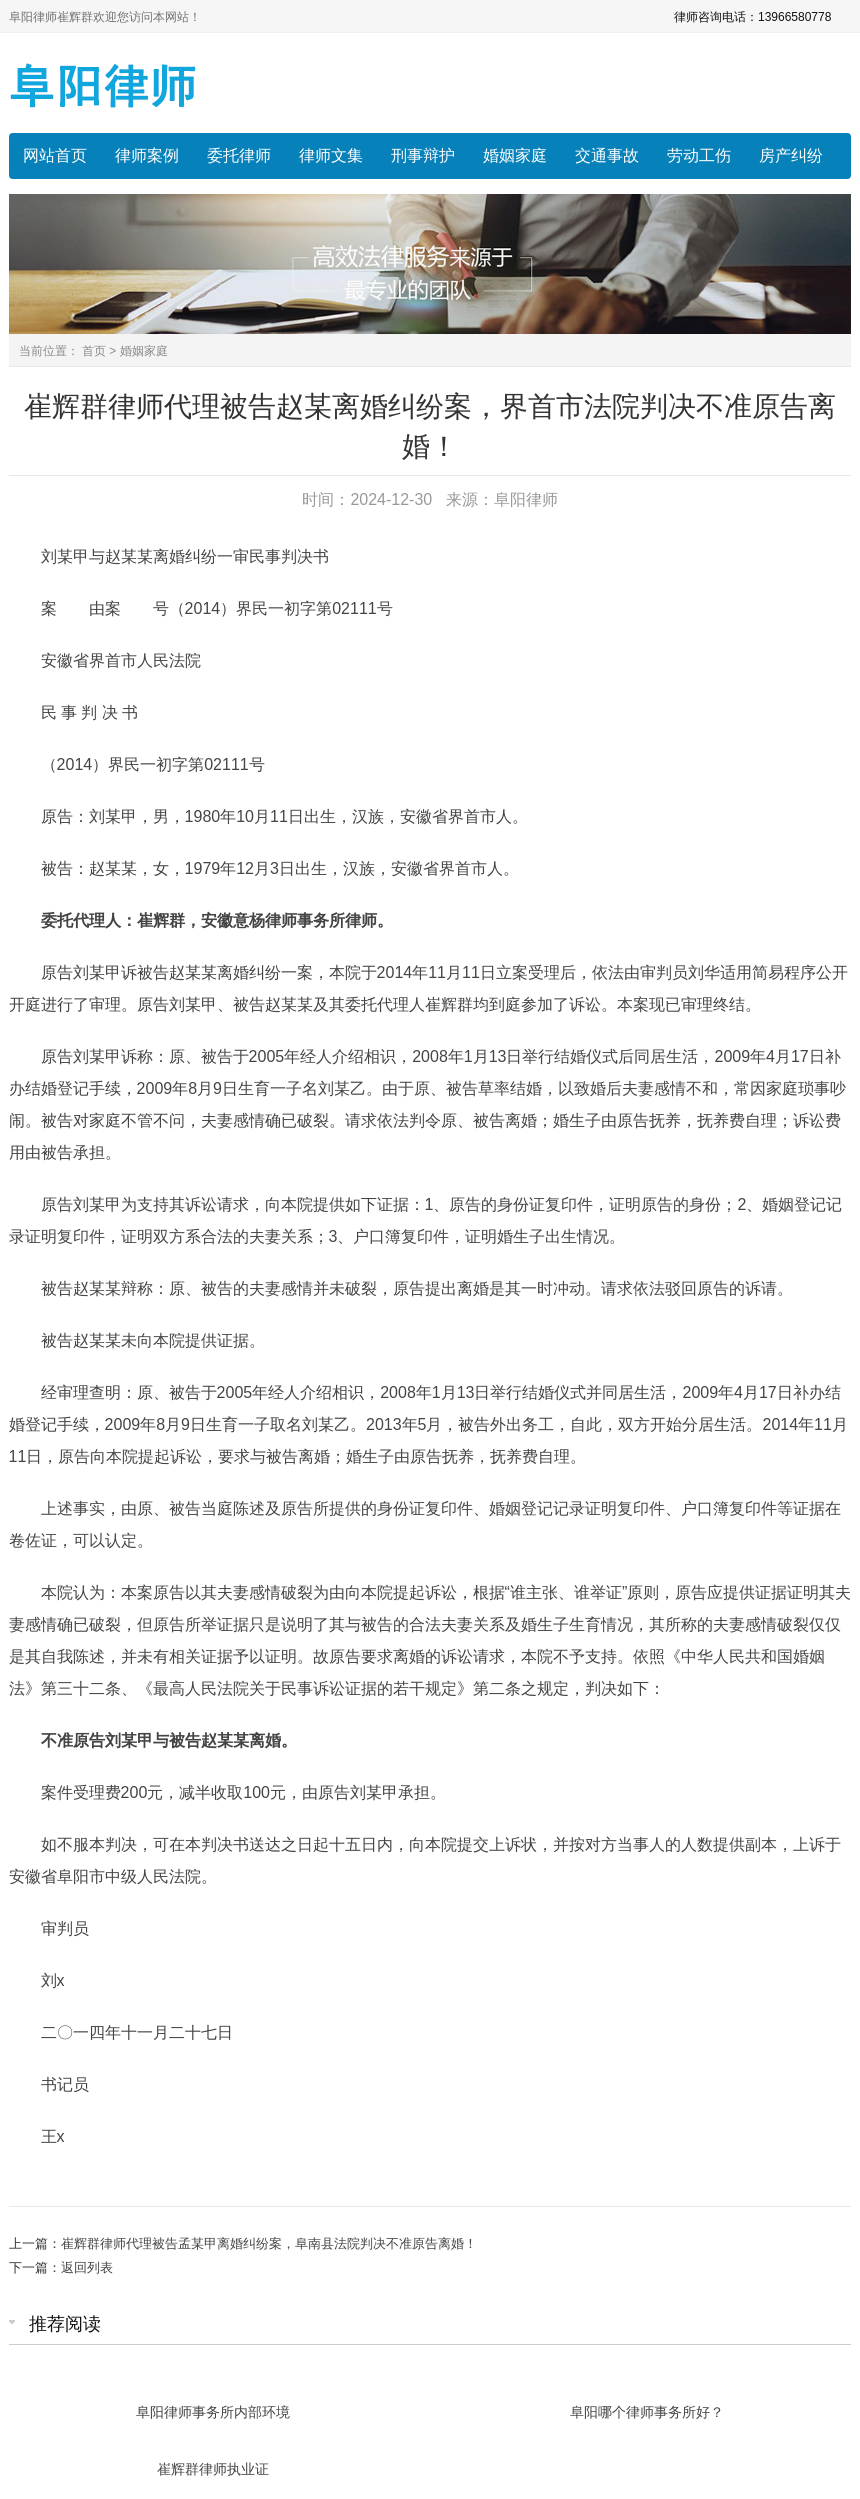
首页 (94, 351)
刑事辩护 (423, 155)
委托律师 (239, 155)
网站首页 (55, 155)
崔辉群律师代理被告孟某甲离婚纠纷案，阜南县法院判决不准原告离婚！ (269, 2243)
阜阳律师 (526, 499)
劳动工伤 (699, 155)
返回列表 (87, 2267)
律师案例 (147, 155)
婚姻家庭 (515, 155)
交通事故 (607, 155)
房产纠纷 (791, 155)
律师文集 (331, 155)
